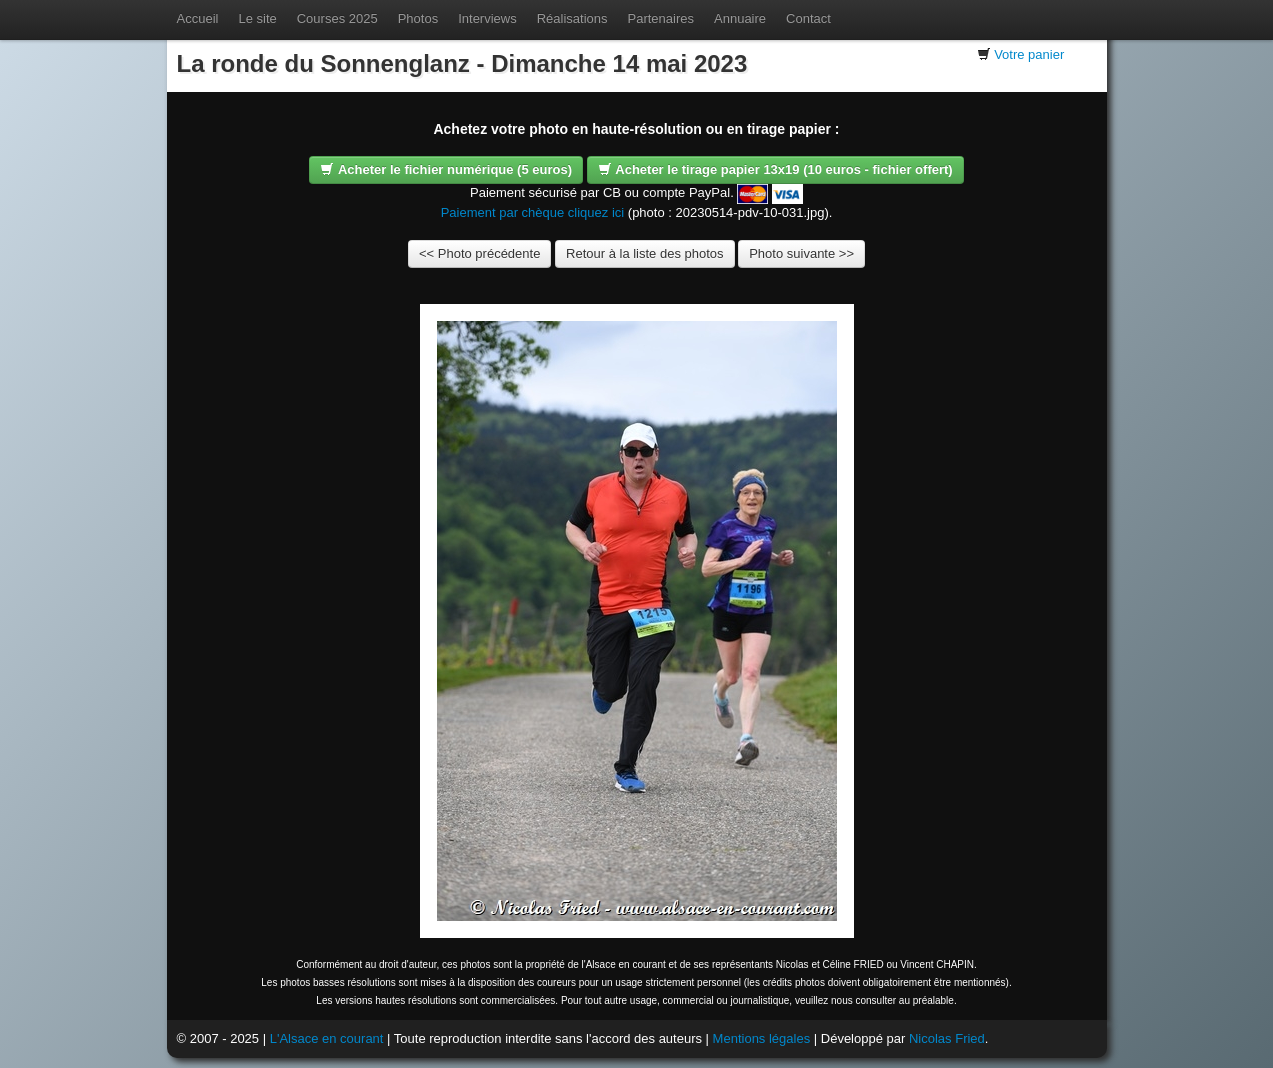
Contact (808, 18)
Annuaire (740, 18)
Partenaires (661, 18)
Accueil (198, 18)
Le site (257, 18)
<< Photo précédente (479, 253)
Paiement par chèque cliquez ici (533, 212)
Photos (418, 18)
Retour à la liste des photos (645, 253)
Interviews (487, 18)
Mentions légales (762, 1038)
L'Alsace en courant (327, 1038)
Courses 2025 (337, 18)
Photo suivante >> (801, 253)
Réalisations (572, 18)
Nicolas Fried (947, 1038)
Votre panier (1029, 54)
